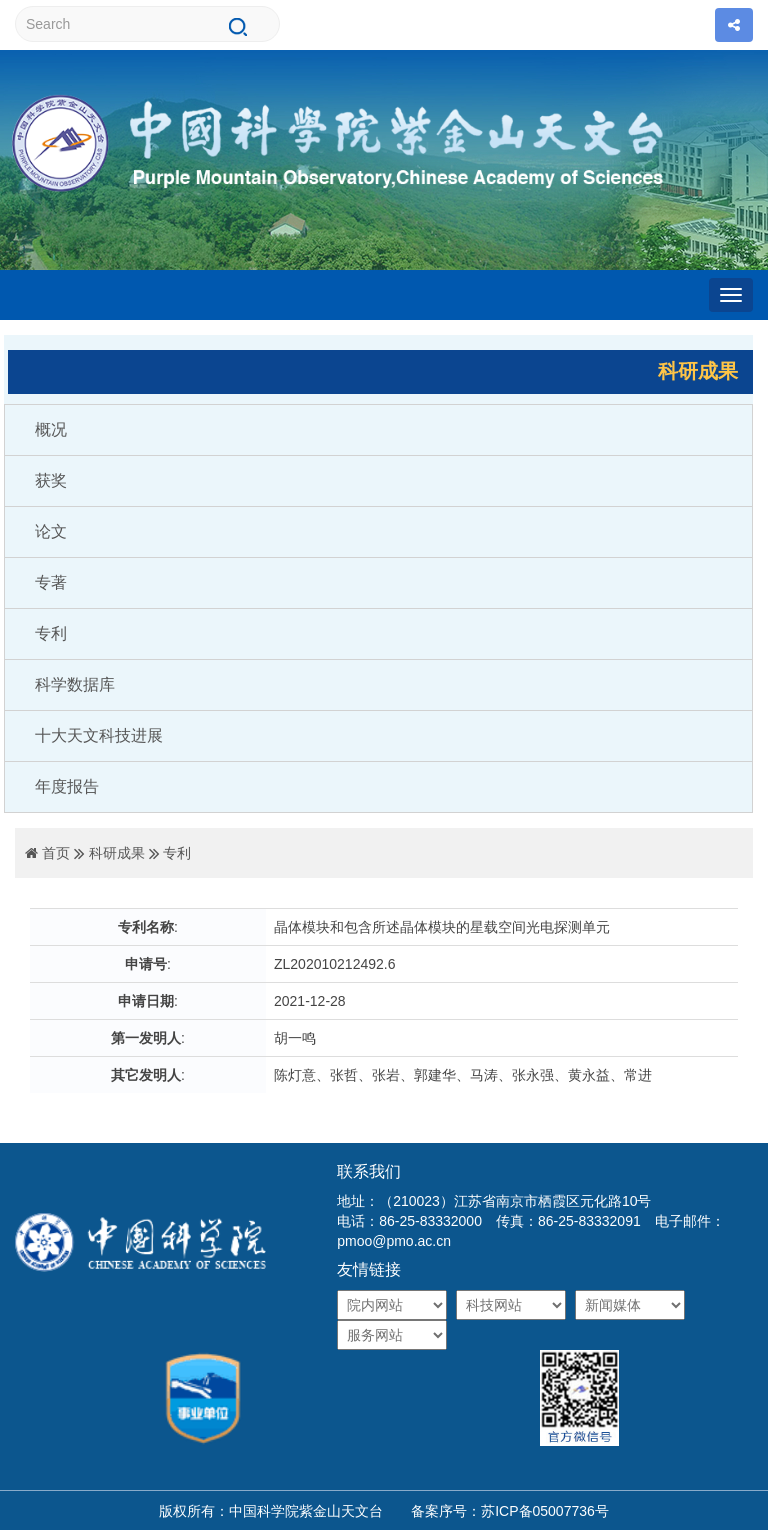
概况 (51, 429)
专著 (51, 582)
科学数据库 (75, 684)
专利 (51, 633)
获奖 (51, 480)
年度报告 (67, 786)
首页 (56, 853)
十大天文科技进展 (99, 735)
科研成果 (117, 853)
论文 (51, 531)
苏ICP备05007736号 (545, 1511)
